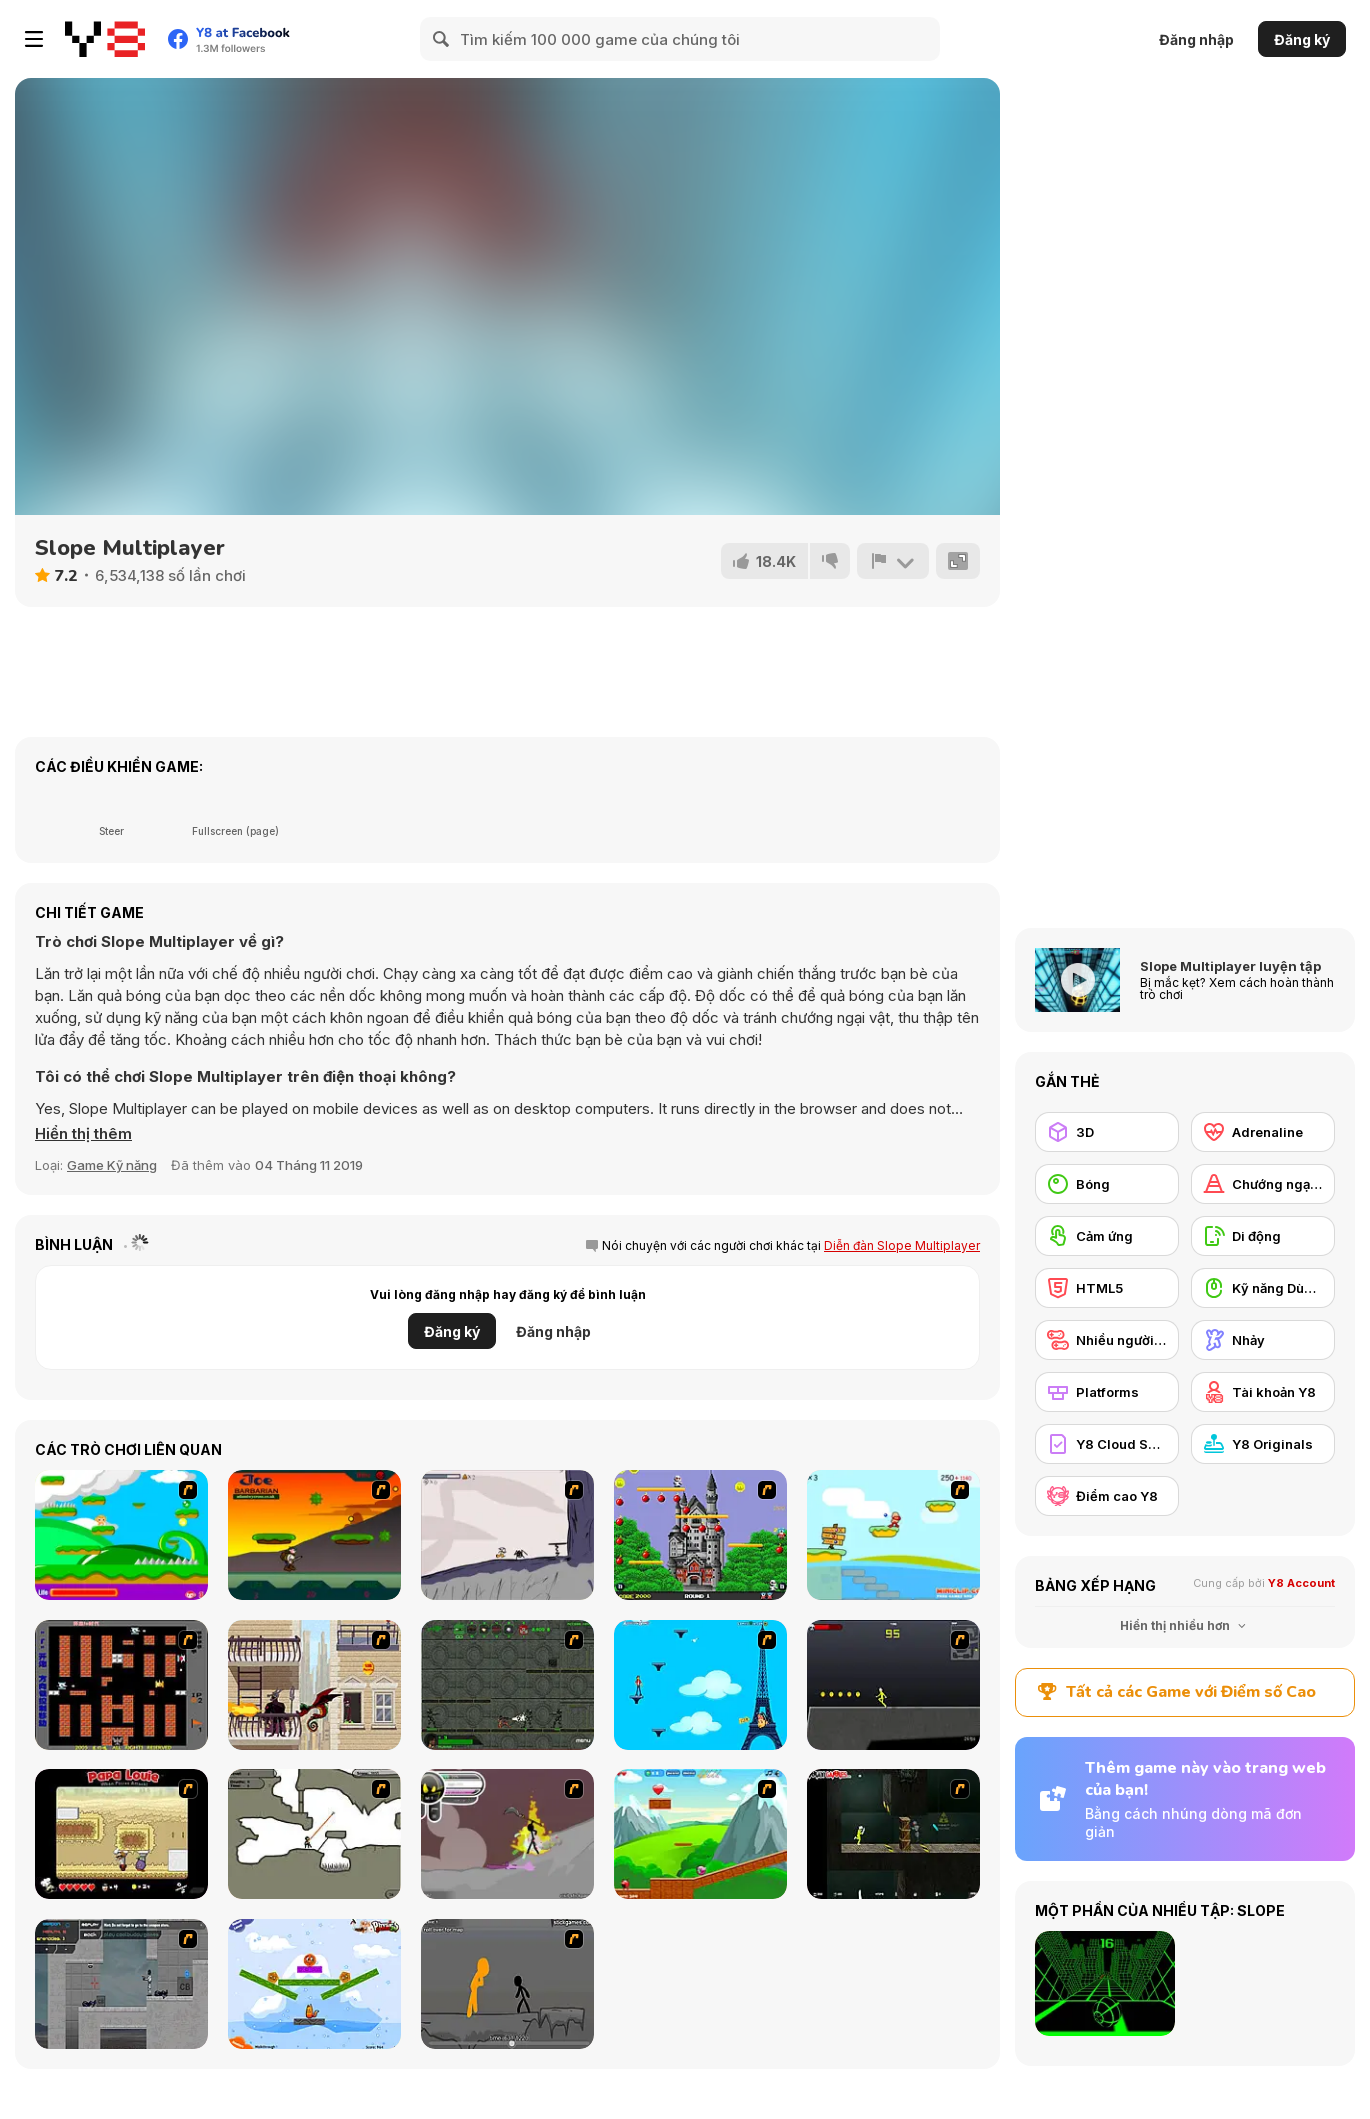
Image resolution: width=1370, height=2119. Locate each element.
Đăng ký (1302, 39)
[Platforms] (1107, 1392)
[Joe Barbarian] (314, 1535)
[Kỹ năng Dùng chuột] (1263, 1288)
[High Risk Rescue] (314, 1685)
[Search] (442, 39)
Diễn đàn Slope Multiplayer (902, 1245)
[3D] (1107, 1132)
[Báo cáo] (893, 561)
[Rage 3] (507, 1834)
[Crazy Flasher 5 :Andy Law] (893, 1834)
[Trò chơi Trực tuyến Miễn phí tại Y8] (105, 39)
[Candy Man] (121, 1535)
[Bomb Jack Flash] (700, 1535)
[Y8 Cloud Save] (1107, 1444)
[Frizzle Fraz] (700, 1834)
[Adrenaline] (1263, 1132)
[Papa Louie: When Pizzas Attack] (121, 1834)
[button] (83, 1134)
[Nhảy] (1263, 1340)
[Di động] (1263, 1236)
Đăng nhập (1196, 39)
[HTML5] (1107, 1288)
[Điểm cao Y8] (1107, 1496)
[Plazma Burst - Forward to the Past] (121, 1984)
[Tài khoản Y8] (1263, 1392)
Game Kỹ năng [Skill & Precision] (112, 1165)
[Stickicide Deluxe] (507, 1984)
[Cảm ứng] (1107, 1236)
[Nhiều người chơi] (1107, 1340)
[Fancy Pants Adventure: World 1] (507, 1535)
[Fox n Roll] (314, 1984)
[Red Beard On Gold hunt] (893, 1535)
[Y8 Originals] (1263, 1444)
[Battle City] (121, 1685)
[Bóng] (1107, 1184)
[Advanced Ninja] (314, 1834)
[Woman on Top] (700, 1685)
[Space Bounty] (507, 1685)
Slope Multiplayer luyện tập (1230, 966)
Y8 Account (1301, 1583)
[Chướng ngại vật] (1263, 1184)
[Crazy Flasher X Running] (893, 1685)
